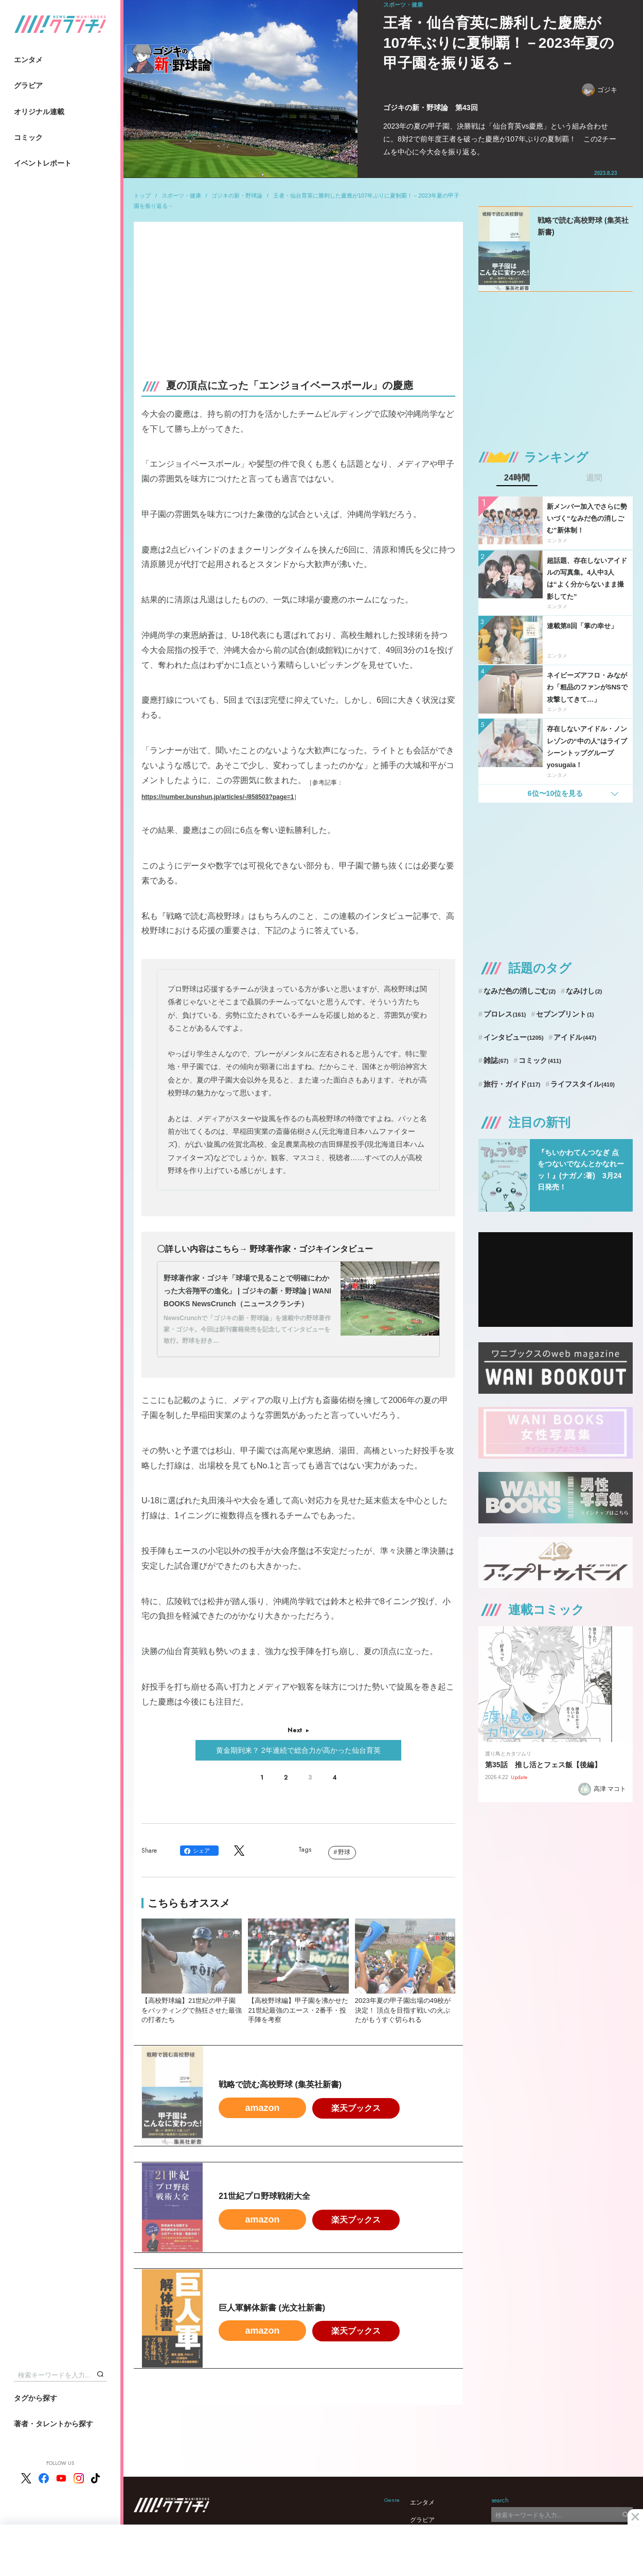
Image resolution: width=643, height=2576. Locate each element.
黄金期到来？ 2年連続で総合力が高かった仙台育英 (298, 1750)
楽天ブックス (356, 2108)
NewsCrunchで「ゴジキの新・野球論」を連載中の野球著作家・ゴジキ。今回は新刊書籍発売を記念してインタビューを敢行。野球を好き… (247, 1329)
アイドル (574, 1037)
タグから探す (35, 2398)
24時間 (517, 478)
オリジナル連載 (39, 112)
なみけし (584, 991)
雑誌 (496, 1060)
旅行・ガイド (512, 1084)
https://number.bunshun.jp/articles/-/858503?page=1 (217, 797)
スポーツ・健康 (181, 195)
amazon (262, 2108)
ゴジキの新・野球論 (236, 195)
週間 (594, 478)
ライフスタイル (582, 1084)
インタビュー (514, 1037)
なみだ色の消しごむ (520, 991)
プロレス (505, 1014)
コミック (28, 137)
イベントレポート (43, 163)
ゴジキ (599, 89)
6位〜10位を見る (555, 793)
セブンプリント (565, 1014)
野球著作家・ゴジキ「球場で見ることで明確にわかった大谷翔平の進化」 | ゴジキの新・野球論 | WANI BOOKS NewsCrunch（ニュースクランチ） (247, 1291)
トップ (142, 195)
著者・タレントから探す (53, 2424)
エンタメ (28, 60)
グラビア (28, 85)
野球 (344, 1852)
